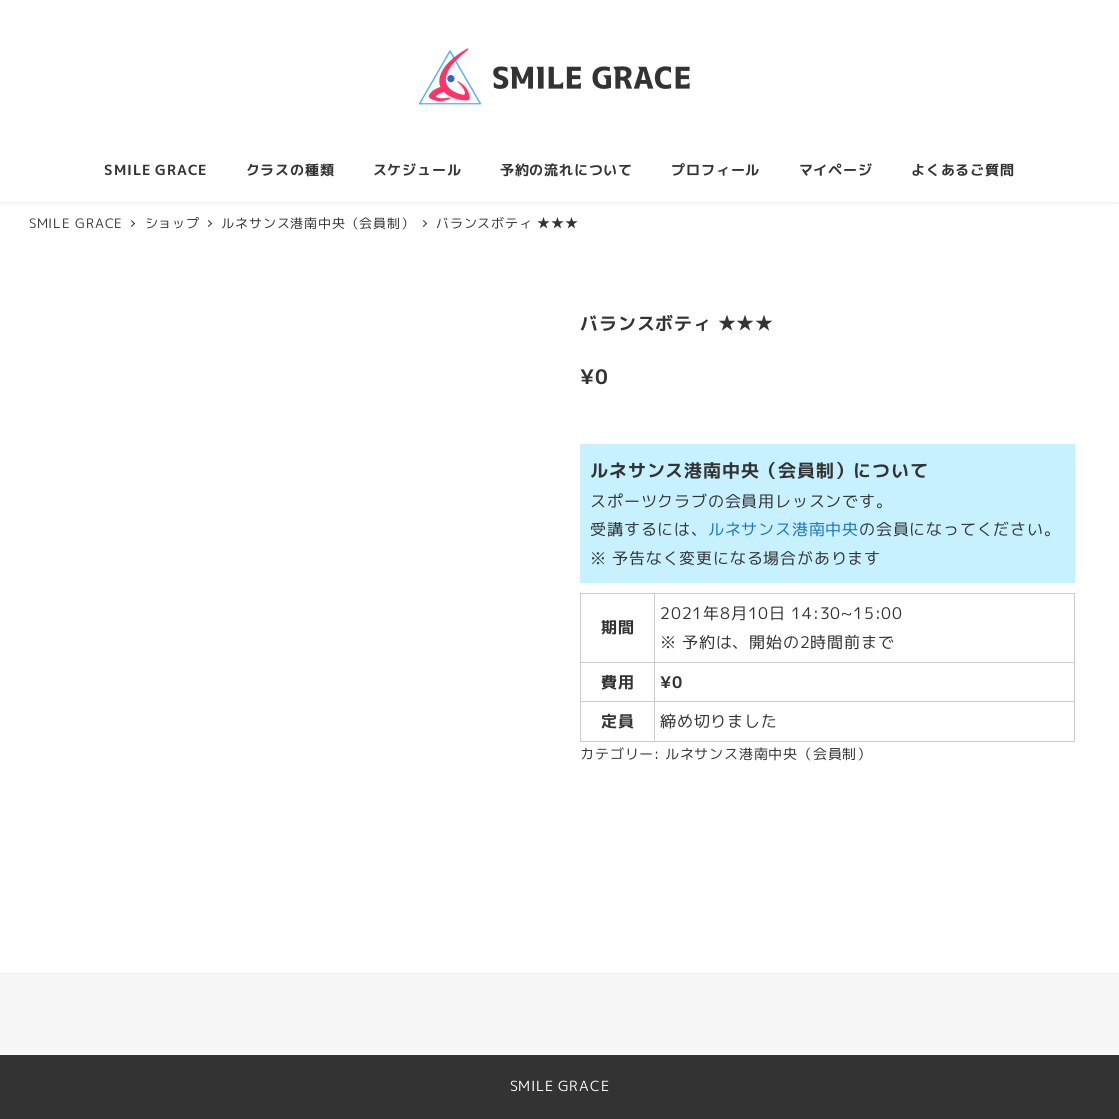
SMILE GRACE (560, 1086)
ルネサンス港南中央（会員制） (768, 754)
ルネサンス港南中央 (783, 529)
